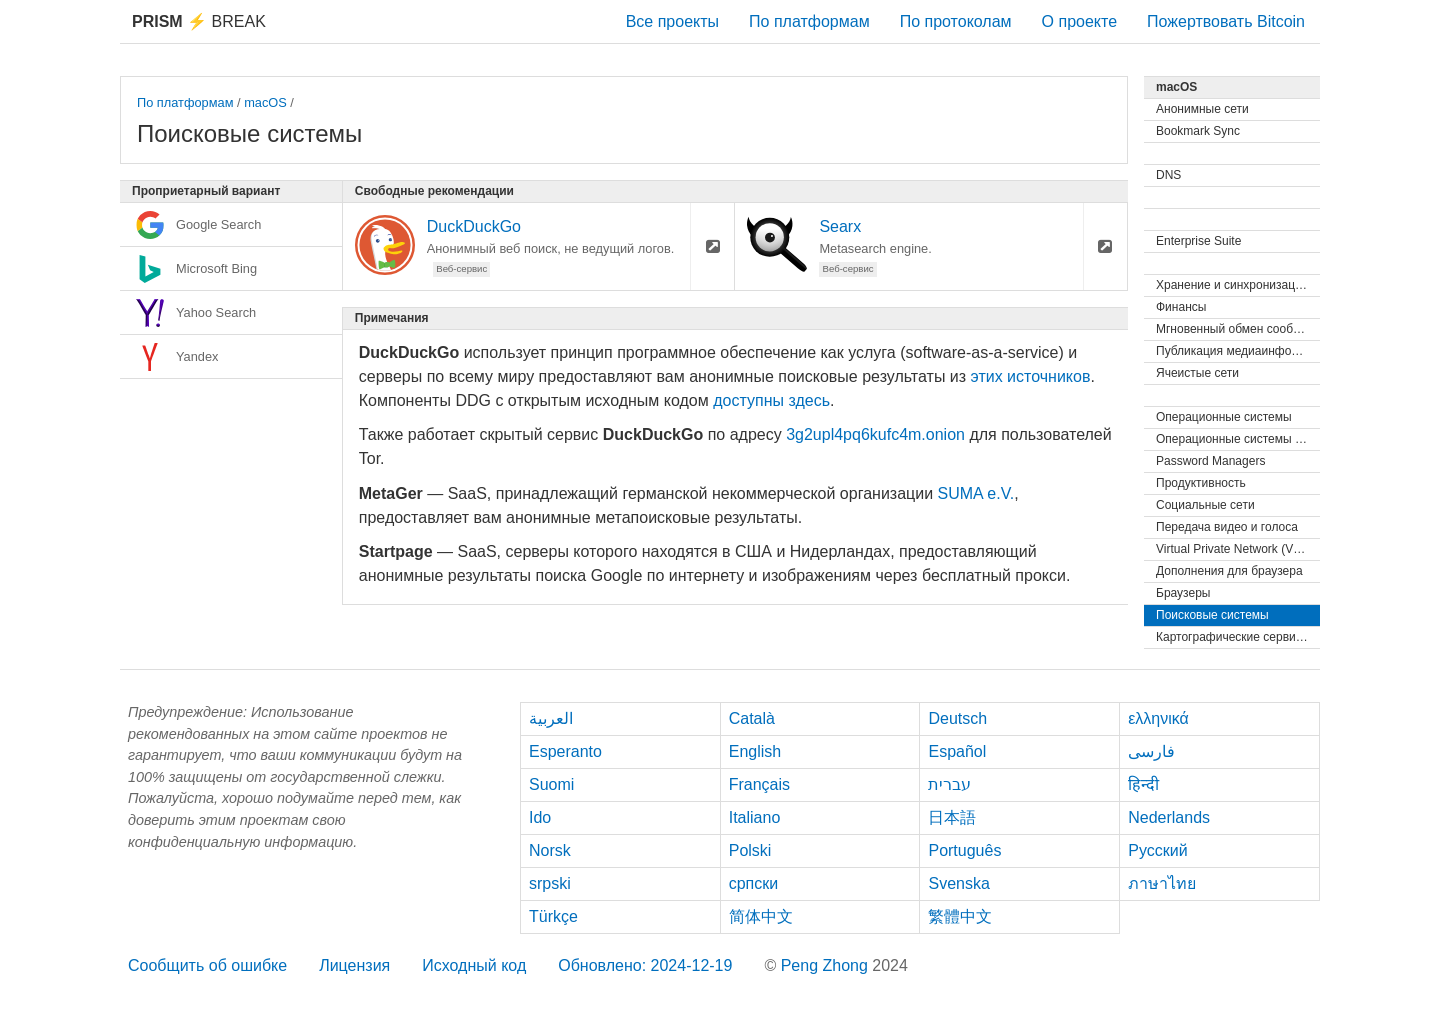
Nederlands (1169, 817)
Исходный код (474, 965)
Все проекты (672, 21)
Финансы (1181, 307)
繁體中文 (960, 916)
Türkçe (553, 916)
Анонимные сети (1202, 109)
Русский (1157, 850)
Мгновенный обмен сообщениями (1238, 329)
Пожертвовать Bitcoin (1226, 21)
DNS (1168, 175)
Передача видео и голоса (1227, 527)
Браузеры (1183, 593)
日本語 (952, 817)
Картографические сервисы (1233, 637)
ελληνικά (1158, 718)
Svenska (958, 883)
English (755, 751)
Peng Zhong (827, 965)
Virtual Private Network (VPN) (1235, 549)
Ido (540, 817)
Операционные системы (1224, 417)
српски (754, 883)
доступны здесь (771, 400)
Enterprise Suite (1198, 241)
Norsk (550, 850)
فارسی (1151, 751)
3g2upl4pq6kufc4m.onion (875, 434)
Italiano (755, 817)
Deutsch (957, 718)
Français (759, 784)
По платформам (809, 21)
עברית (949, 784)
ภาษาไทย (1162, 883)
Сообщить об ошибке (207, 965)
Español (957, 751)
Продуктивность (1201, 483)
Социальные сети (1205, 505)
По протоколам (956, 21)
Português (964, 850)
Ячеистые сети (1197, 373)
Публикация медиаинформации (1238, 351)
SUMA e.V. (976, 493)
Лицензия (354, 965)
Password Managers (1210, 461)
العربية (551, 718)
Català (752, 718)
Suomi (551, 784)
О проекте (1079, 21)
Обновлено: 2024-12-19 (645, 965)
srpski (550, 883)
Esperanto (565, 751)
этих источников (1031, 376)
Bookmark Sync (1198, 131)
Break (199, 21)
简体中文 (761, 916)
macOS (265, 102)
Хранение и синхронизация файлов (1238, 285)
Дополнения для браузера (1229, 571)
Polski (750, 850)
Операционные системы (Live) (1238, 439)
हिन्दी (1143, 784)
